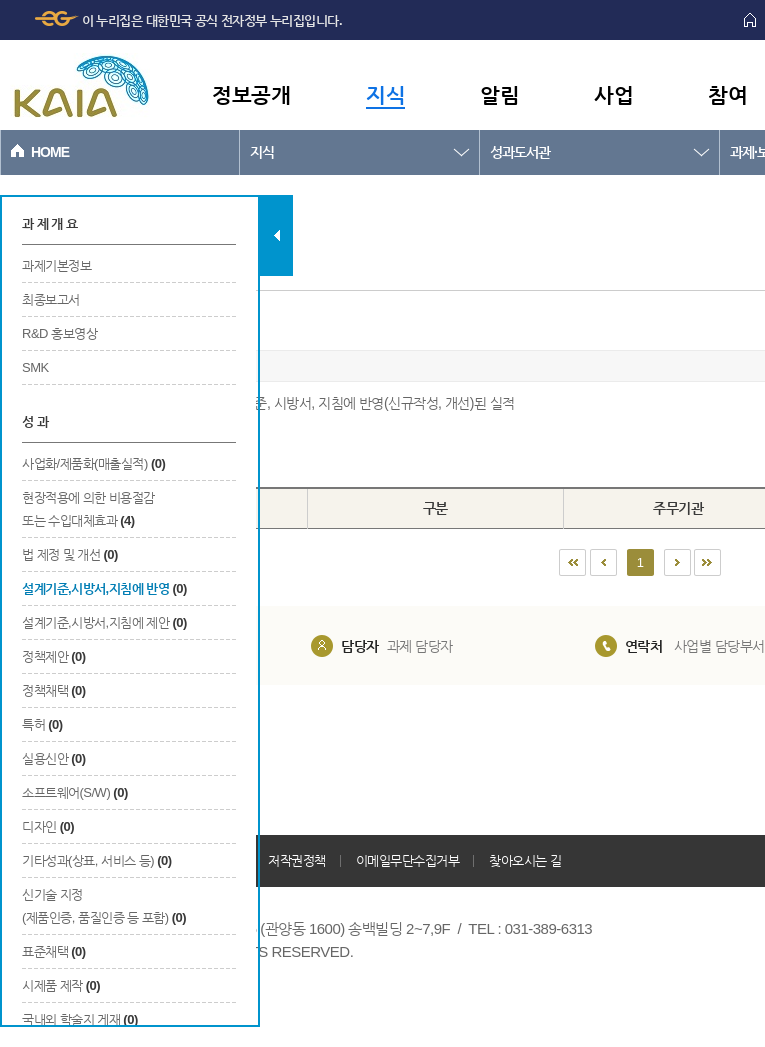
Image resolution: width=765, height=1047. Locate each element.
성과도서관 (520, 152)
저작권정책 (297, 860)
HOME (50, 152)
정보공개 (251, 94)
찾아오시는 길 (525, 860)
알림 (499, 94)
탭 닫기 (276, 235)
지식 (385, 94)
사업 (613, 94)
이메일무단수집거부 (408, 860)
